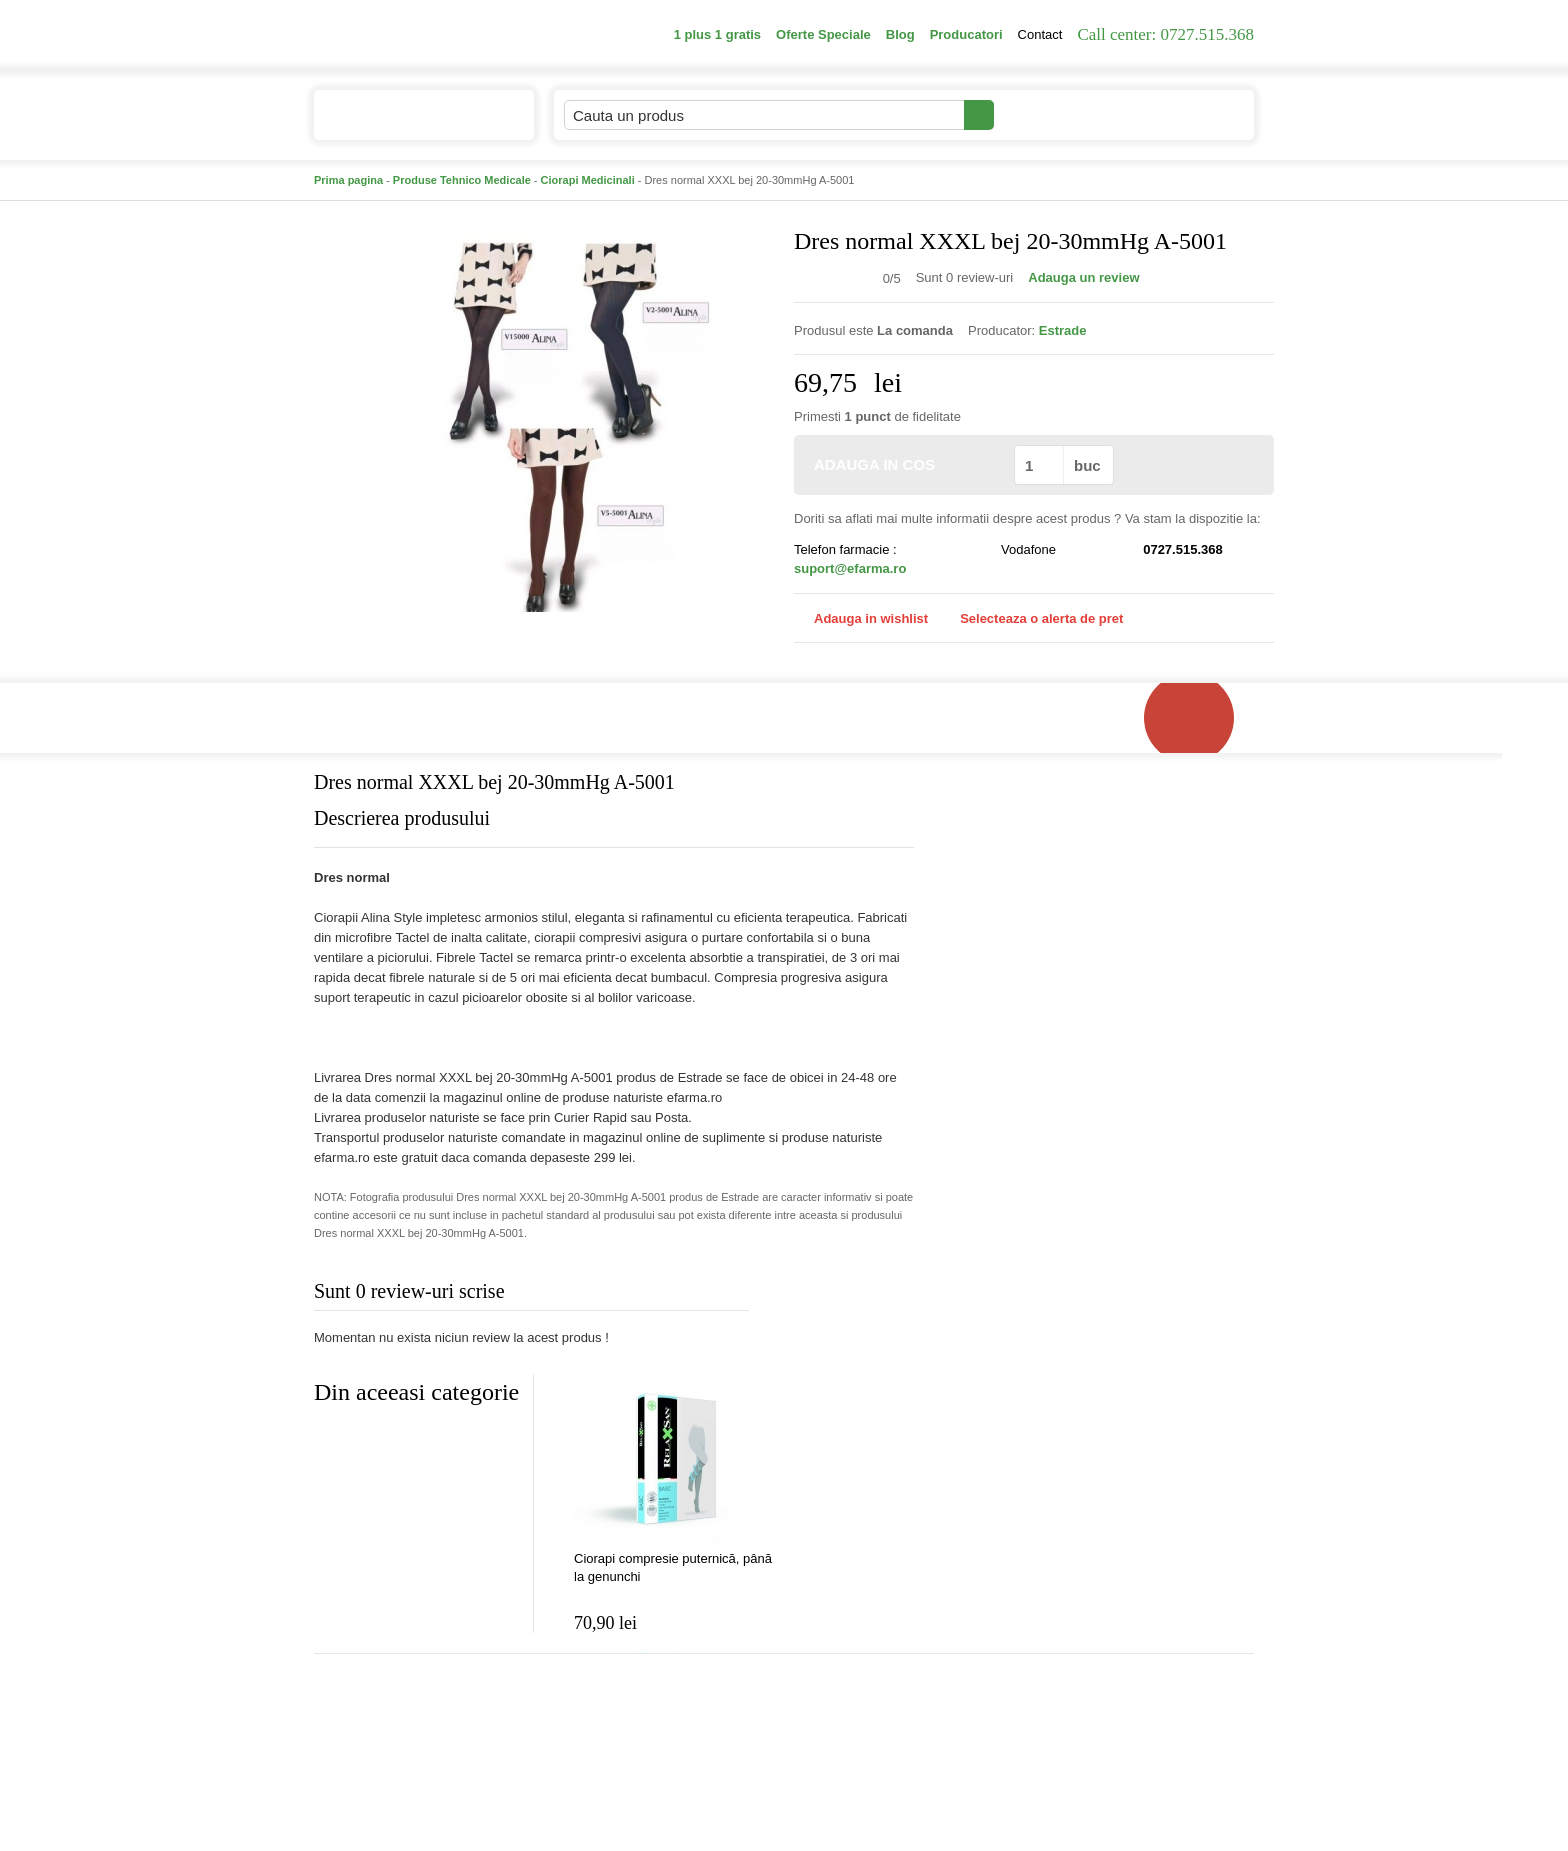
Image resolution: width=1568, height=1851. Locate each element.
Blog (900, 34)
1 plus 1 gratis (717, 34)
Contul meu (1062, 114)
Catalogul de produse (410, 123)
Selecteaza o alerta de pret (1031, 619)
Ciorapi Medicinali (588, 180)
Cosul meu (1187, 115)
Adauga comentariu (843, 1295)
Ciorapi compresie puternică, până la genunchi (673, 1567)
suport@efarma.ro (850, 568)
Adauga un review (1083, 277)
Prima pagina (348, 180)
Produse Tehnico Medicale (462, 180)
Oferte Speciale (823, 34)
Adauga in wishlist (861, 618)
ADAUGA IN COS (902, 464)
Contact (1040, 34)
